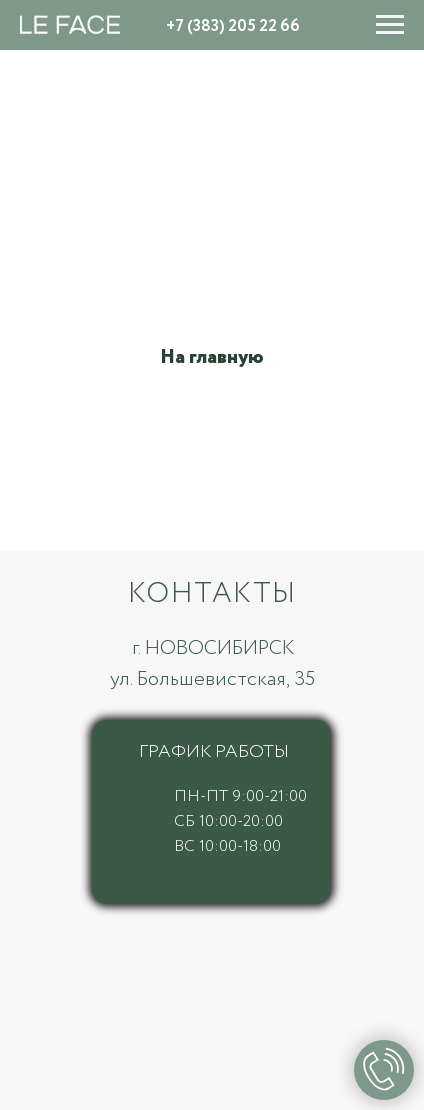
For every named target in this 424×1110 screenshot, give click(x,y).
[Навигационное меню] (390, 25)
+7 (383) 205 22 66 (233, 26)
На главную (212, 357)
